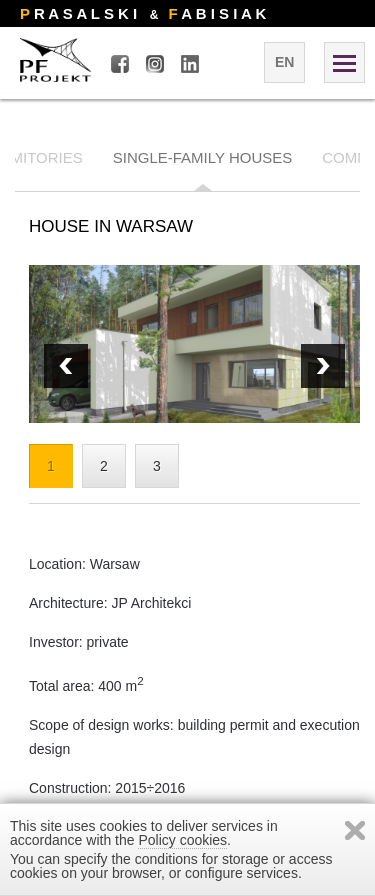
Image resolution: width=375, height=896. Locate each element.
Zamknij (355, 830)
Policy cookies (182, 840)
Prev (323, 366)
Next (66, 366)
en (284, 62)
